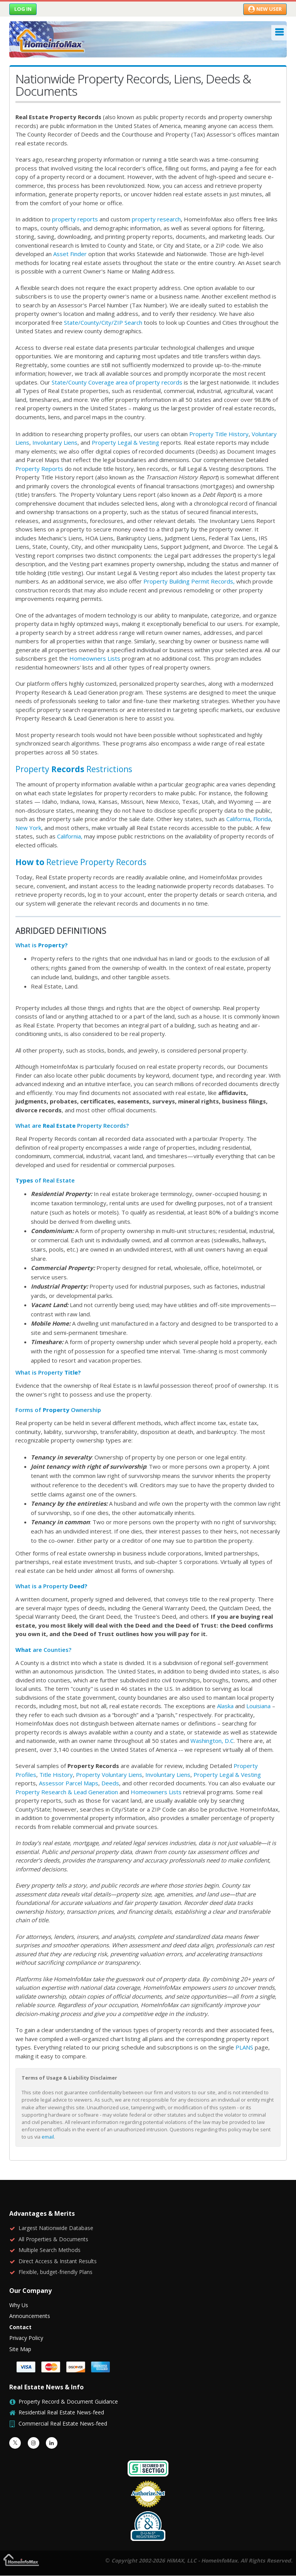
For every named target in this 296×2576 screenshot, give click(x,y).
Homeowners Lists (94, 658)
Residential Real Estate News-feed (61, 2412)
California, (69, 836)
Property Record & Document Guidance (68, 2401)
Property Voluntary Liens (109, 1774)
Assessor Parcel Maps (68, 1783)
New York (28, 828)
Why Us (18, 2305)
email (48, 2136)
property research (156, 219)
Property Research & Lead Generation (66, 1792)
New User (265, 8)
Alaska (225, 1706)
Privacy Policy (26, 2338)
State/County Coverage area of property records (118, 382)
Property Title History (219, 434)
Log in (23, 8)
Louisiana (258, 1706)
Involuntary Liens (54, 442)
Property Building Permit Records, (189, 581)
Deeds (110, 1783)
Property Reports (39, 468)
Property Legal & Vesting (125, 442)
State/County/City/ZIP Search (103, 322)
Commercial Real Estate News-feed (62, 2423)
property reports (75, 219)
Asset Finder (70, 254)
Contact (20, 2327)
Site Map (20, 2349)
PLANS (244, 2047)
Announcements (29, 2316)
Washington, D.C (212, 1740)
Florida (262, 819)
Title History (56, 1774)
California (238, 819)
